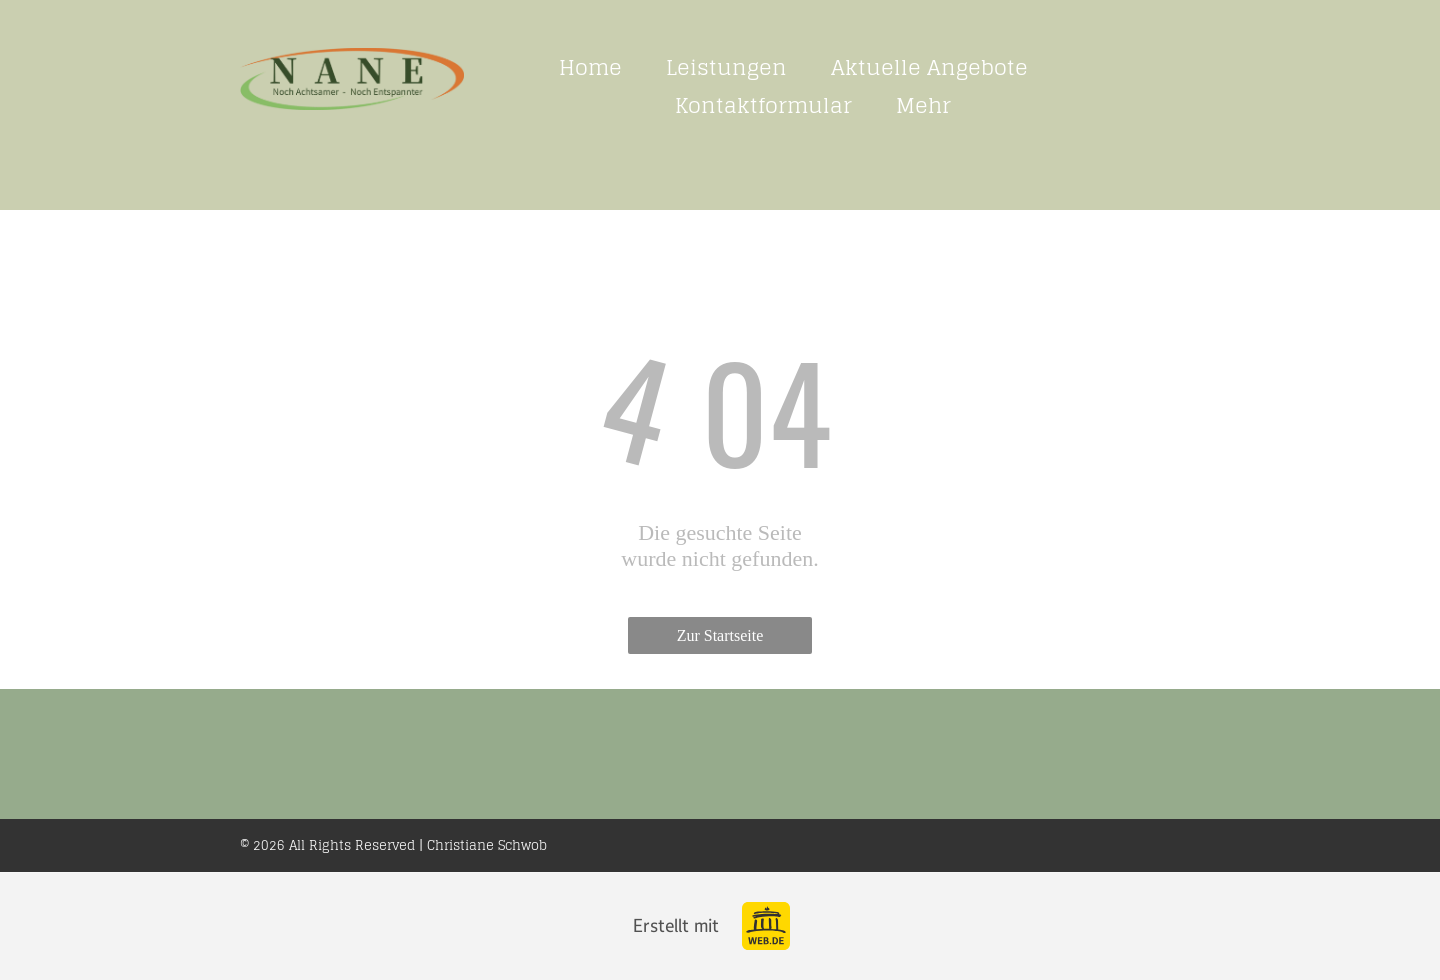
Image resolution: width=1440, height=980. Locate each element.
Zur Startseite (720, 635)
